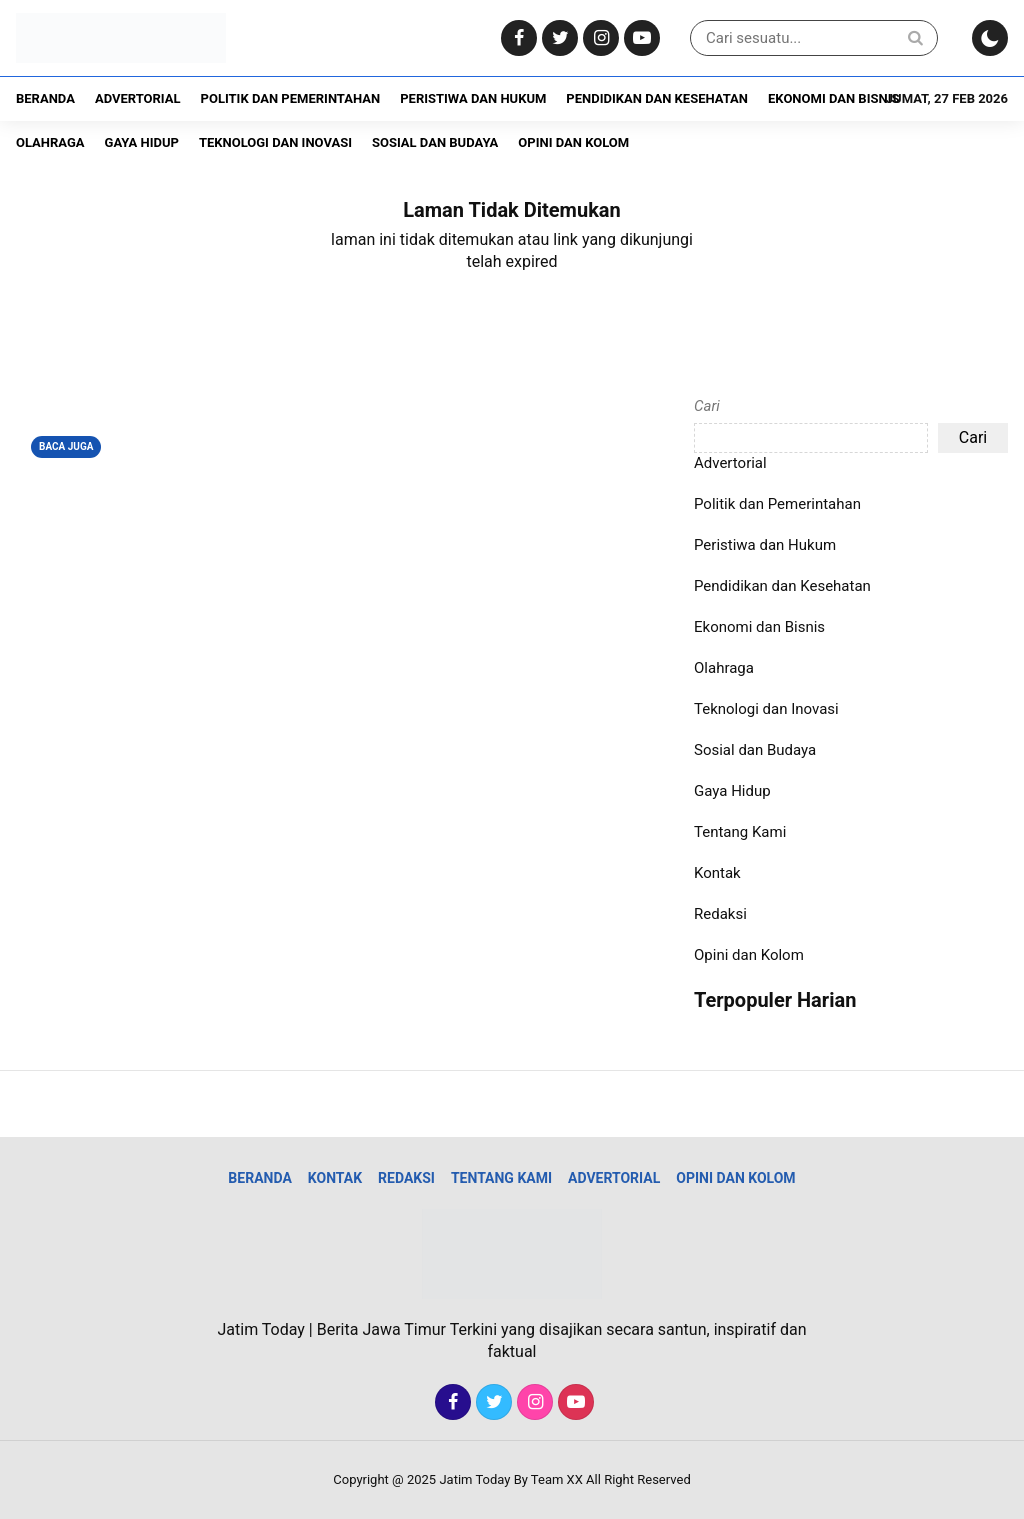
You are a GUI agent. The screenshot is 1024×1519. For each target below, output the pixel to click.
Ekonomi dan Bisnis (833, 98)
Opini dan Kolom (573, 142)
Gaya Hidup (142, 142)
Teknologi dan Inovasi (275, 142)
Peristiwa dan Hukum (473, 98)
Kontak (717, 873)
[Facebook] (516, 38)
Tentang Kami (740, 832)
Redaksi (720, 914)
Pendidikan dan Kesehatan (657, 98)
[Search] (915, 37)
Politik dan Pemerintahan (291, 98)
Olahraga (50, 142)
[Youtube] (639, 38)
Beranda (45, 98)
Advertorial (138, 98)
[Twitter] (557, 38)
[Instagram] (598, 38)
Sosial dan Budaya (435, 142)
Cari (707, 406)
